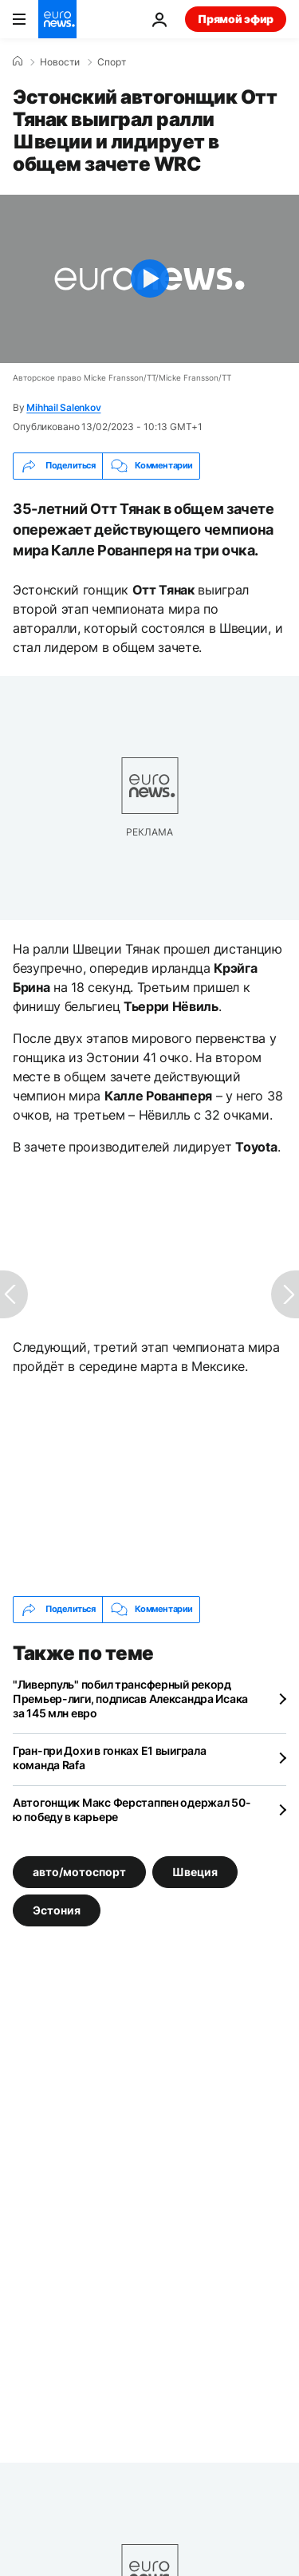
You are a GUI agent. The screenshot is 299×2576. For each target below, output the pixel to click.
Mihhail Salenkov (63, 407)
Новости (60, 62)
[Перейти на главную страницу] (57, 19)
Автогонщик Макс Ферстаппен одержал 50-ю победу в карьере (131, 1809)
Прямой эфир (235, 19)
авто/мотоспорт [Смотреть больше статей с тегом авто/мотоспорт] (79, 1871)
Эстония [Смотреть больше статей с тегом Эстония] (57, 1909)
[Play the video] (149, 279)
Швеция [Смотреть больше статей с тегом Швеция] (195, 1871)
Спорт (111, 62)
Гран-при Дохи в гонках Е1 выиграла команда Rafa (109, 1758)
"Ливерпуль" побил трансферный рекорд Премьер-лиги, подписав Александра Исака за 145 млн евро (130, 1698)
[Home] (17, 61)
